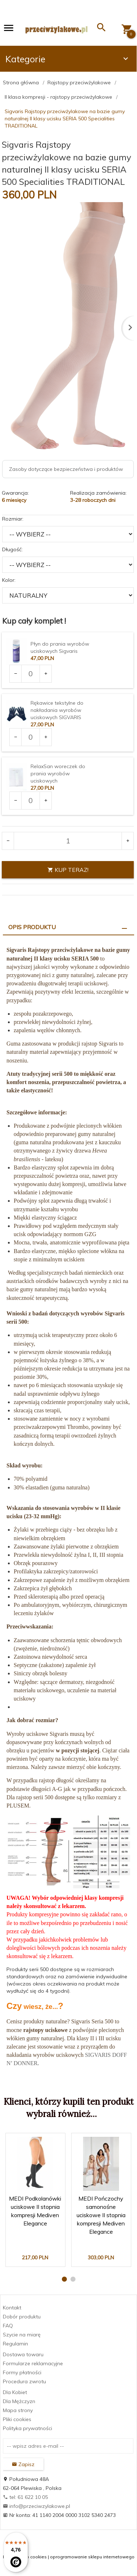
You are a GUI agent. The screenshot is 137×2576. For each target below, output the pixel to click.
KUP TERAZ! (67, 869)
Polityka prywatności (27, 2428)
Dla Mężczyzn (19, 2401)
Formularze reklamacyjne (33, 2363)
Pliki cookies (17, 2419)
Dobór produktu (22, 2316)
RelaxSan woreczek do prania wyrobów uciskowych (58, 773)
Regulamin (15, 2343)
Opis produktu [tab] (32, 927)
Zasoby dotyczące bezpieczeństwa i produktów (66, 469)
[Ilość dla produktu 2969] (31, 737)
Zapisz (23, 2464)
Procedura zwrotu (24, 2381)
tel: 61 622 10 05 (25, 2497)
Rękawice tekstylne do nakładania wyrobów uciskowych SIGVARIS (57, 710)
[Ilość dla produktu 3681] (31, 800)
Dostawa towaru (23, 2354)
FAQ (8, 2325)
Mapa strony (18, 2410)
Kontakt (12, 2307)
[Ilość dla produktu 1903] (31, 673)
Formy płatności (22, 2372)
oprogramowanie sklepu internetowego (92, 2556)
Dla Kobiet (15, 2392)
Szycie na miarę (22, 2334)
